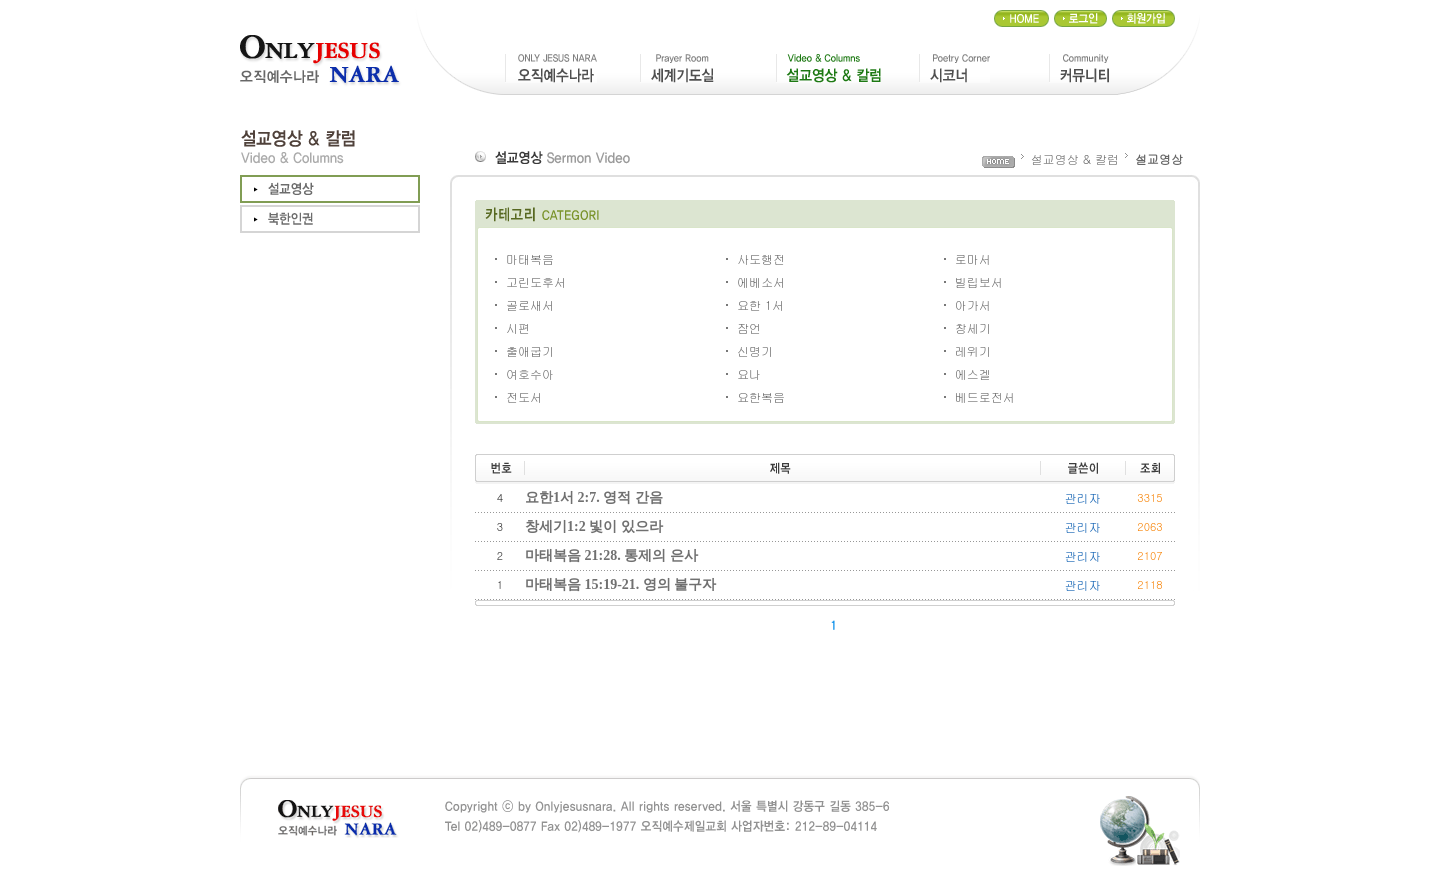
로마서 (973, 258)
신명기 (755, 350)
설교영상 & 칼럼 (1075, 158)
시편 (518, 327)
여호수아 (530, 373)
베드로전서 (985, 396)
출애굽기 (530, 350)
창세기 (973, 327)
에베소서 (761, 281)
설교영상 (1159, 158)
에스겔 (973, 373)
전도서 (524, 396)
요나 (749, 373)
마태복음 (530, 258)
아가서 (973, 304)
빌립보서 (979, 281)
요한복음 (761, 396)
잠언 (749, 327)
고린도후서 (536, 281)
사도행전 (761, 258)
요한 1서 (760, 304)
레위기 (973, 350)
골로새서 (530, 304)
